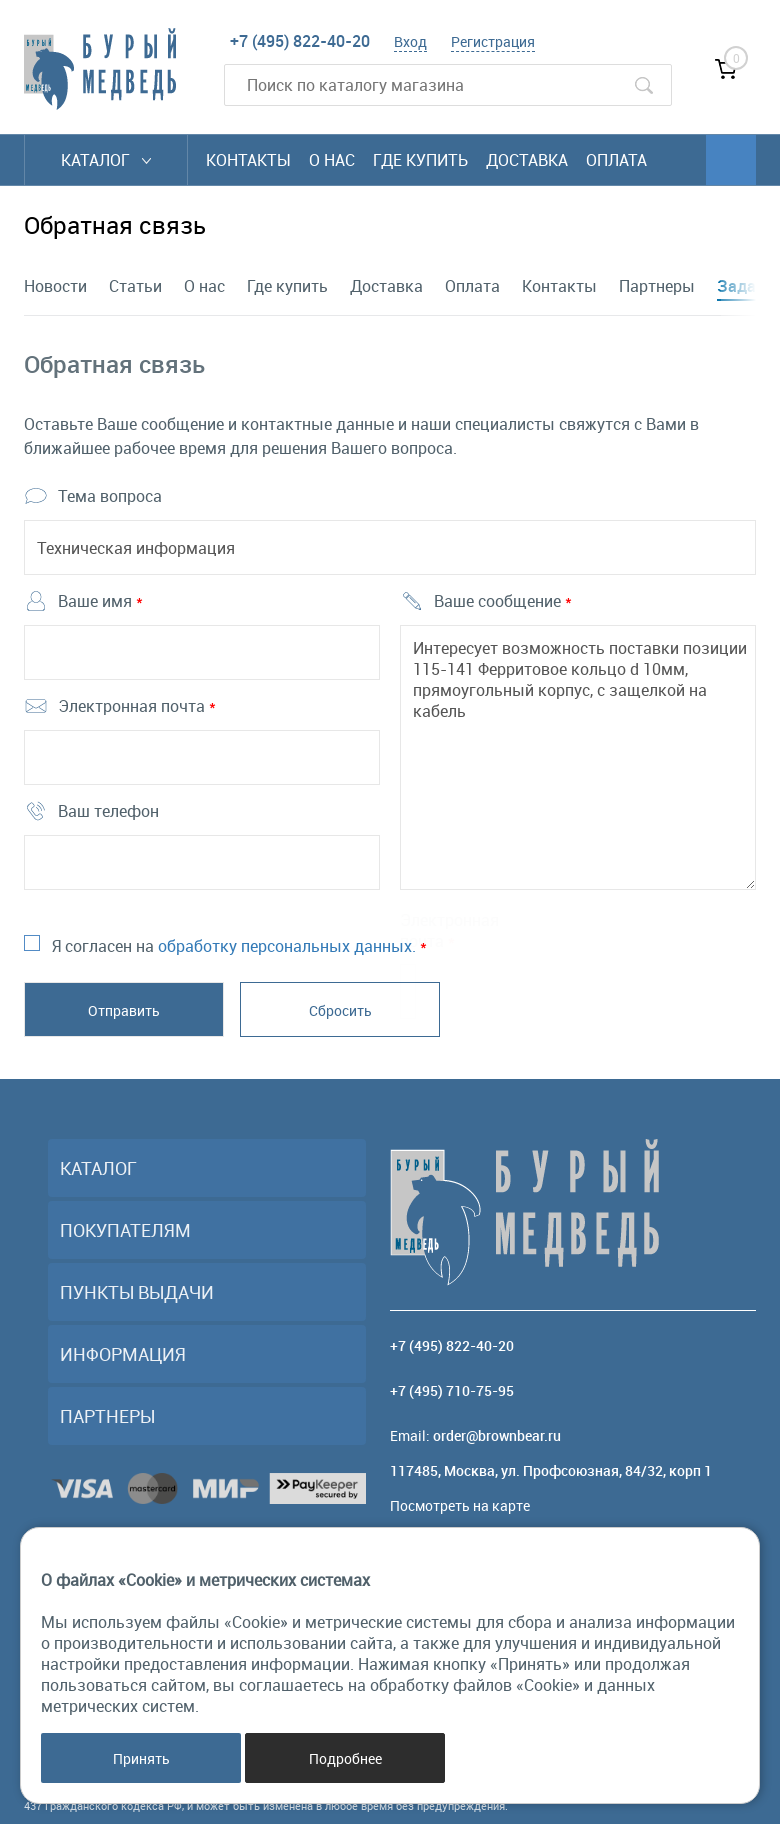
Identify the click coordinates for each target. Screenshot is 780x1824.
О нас (332, 160)
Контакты (248, 160)
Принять (141, 1758)
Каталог (106, 160)
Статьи (135, 286)
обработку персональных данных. (287, 946)
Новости (55, 286)
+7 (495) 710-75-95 (452, 1390)
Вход (410, 41)
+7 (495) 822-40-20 (300, 41)
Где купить (420, 160)
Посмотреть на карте (460, 1505)
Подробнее (345, 1758)
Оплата (616, 160)
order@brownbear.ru (497, 1435)
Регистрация (493, 41)
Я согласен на (239, 946)
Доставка (527, 160)
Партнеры (657, 286)
